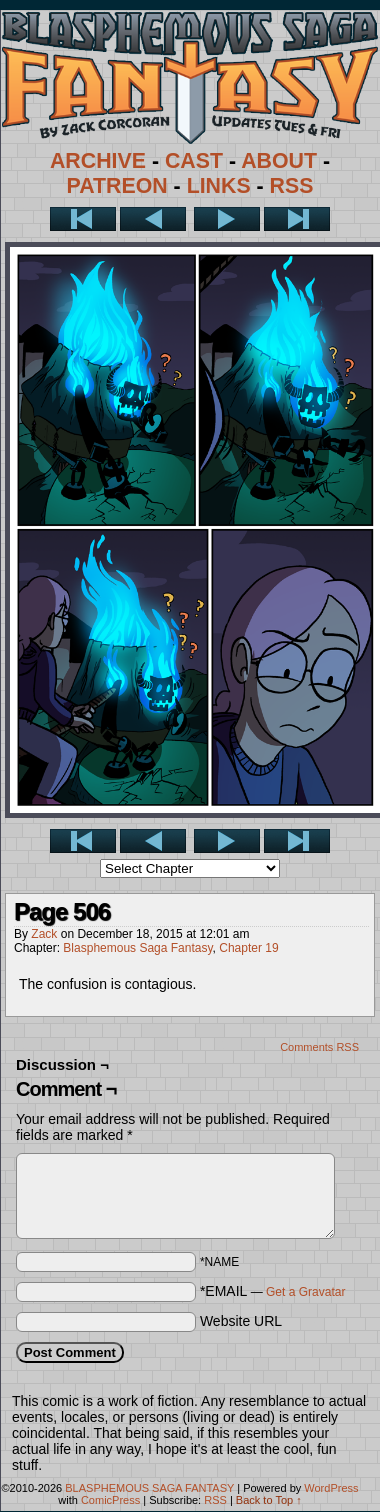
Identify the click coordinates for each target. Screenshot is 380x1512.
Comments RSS (319, 1047)
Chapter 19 (248, 948)
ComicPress (110, 1500)
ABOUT (279, 161)
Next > (227, 219)
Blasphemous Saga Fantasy (137, 948)
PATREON (117, 186)
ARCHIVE (98, 161)
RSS (292, 186)
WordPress (331, 1488)
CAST (194, 161)
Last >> (297, 219)
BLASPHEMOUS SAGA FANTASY (149, 1488)
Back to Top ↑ (269, 1500)
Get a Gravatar (305, 1292)
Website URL (241, 1321)
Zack (44, 934)
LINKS (219, 186)
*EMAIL (273, 1291)
